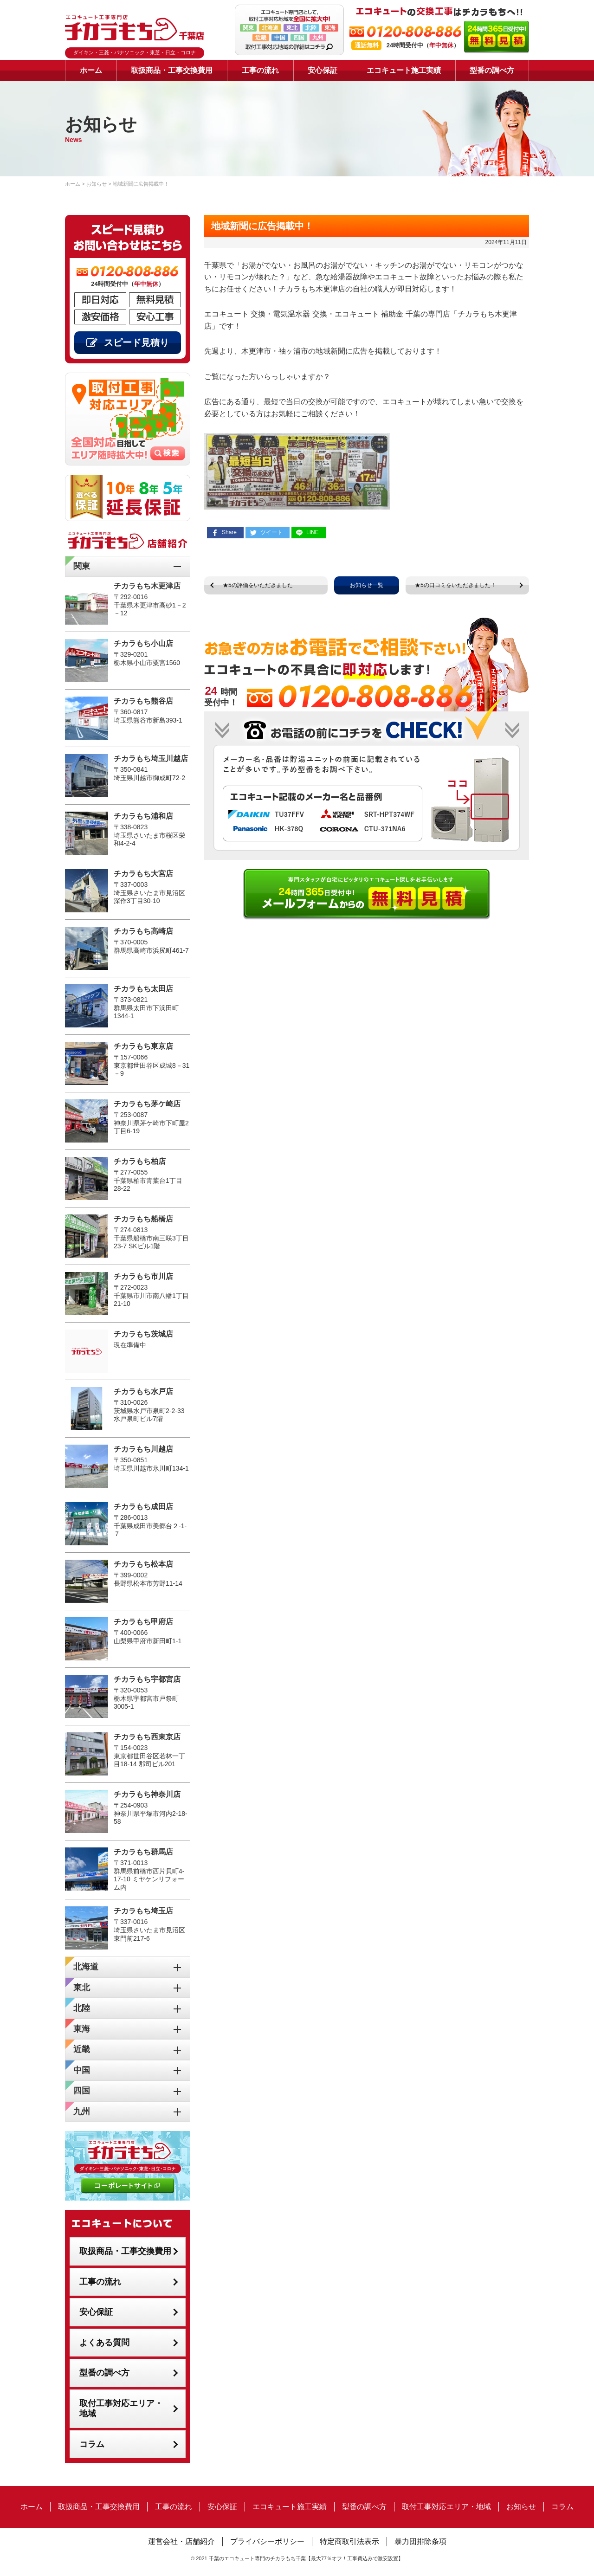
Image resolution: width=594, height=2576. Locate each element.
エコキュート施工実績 (404, 70)
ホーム (91, 70)
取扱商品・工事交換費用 (172, 70)
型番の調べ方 (492, 70)
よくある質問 (104, 2342)
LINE (312, 532)
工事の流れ (260, 70)
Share (229, 532)
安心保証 (322, 70)
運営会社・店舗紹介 (181, 2541)
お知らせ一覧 (366, 585)
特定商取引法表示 (349, 2541)
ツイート (271, 532)
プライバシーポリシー (267, 2541)
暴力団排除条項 (420, 2541)
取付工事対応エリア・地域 (121, 2409)
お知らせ (521, 2507)
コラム (91, 2444)
